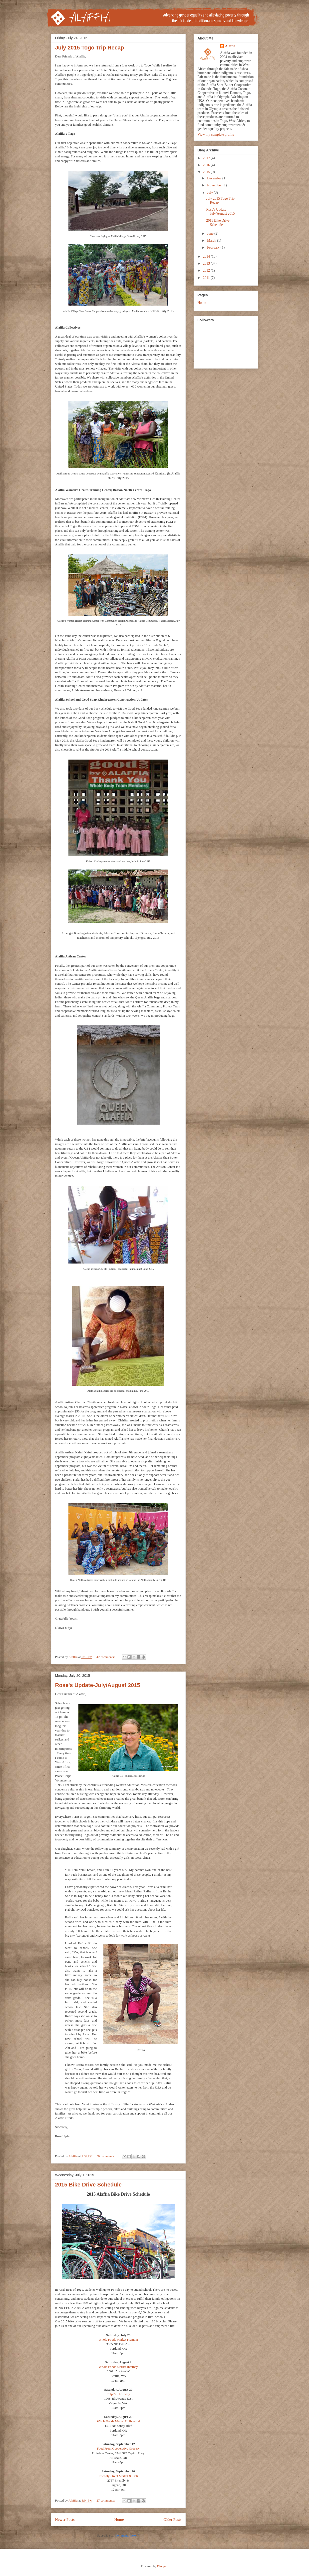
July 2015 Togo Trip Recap (89, 47)
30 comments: (106, 2156)
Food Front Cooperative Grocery (118, 2448)
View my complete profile (216, 134)
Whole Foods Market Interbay (118, 2367)
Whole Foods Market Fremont (118, 2339)
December (214, 178)
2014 (207, 256)
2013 (207, 263)
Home (119, 2519)
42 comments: (106, 1657)
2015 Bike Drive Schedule (88, 2184)
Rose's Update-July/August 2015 (97, 1685)
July (210, 192)
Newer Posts (65, 2519)
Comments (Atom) (127, 2535)
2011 (207, 278)
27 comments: (106, 2500)
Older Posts (172, 2519)
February (214, 247)
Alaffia (230, 46)
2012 (207, 270)
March (212, 240)
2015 (207, 172)
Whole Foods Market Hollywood (118, 2421)
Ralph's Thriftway (118, 2394)
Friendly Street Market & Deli (118, 2476)
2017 (207, 158)
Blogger (162, 2566)
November (215, 185)
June (210, 233)
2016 (207, 165)
